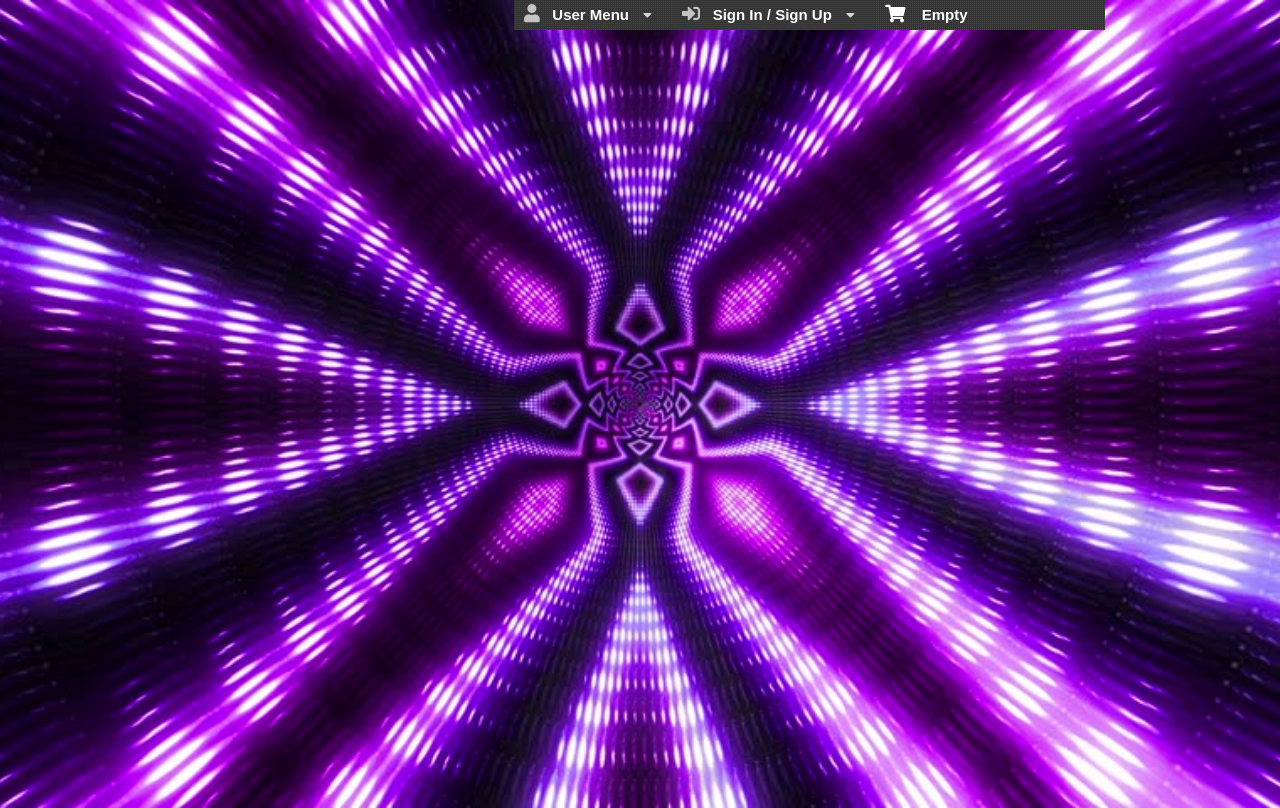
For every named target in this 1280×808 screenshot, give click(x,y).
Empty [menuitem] (926, 13)
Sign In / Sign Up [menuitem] (768, 14)
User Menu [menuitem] (588, 14)
